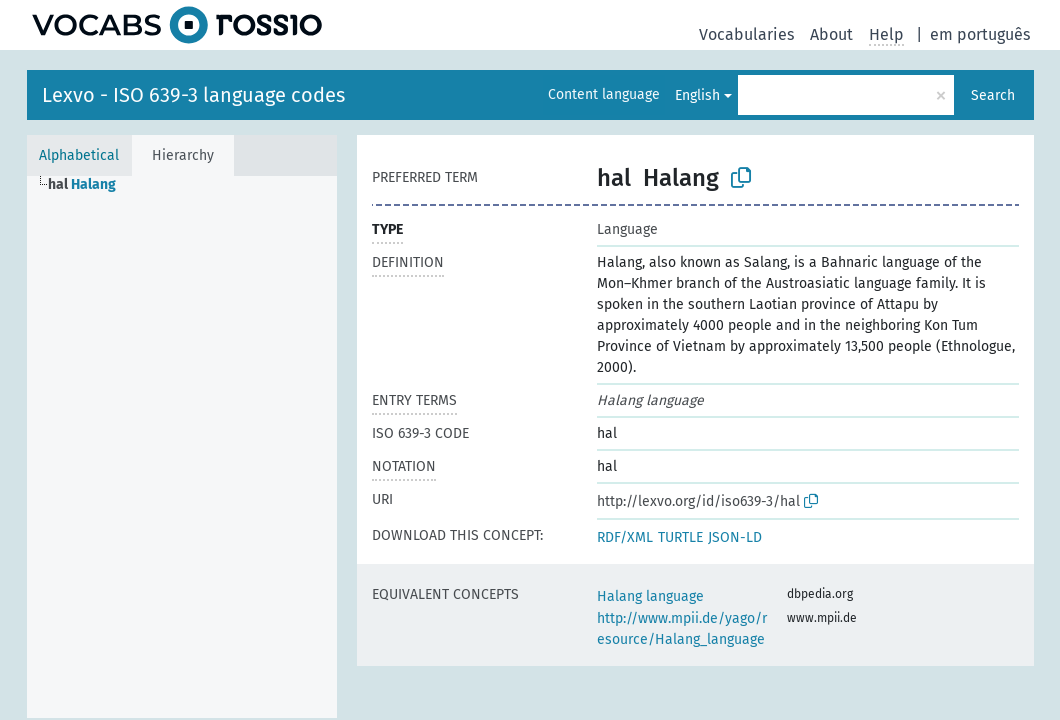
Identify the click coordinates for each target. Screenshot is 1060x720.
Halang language (650, 596)
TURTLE (680, 537)
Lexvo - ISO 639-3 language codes (193, 95)
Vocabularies (746, 34)
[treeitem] (90, 185)
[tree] (182, 447)
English (697, 95)
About (831, 34)
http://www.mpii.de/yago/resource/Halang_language (682, 629)
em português (980, 34)
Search (993, 95)
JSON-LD (735, 537)
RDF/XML (625, 537)
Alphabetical (79, 155)
